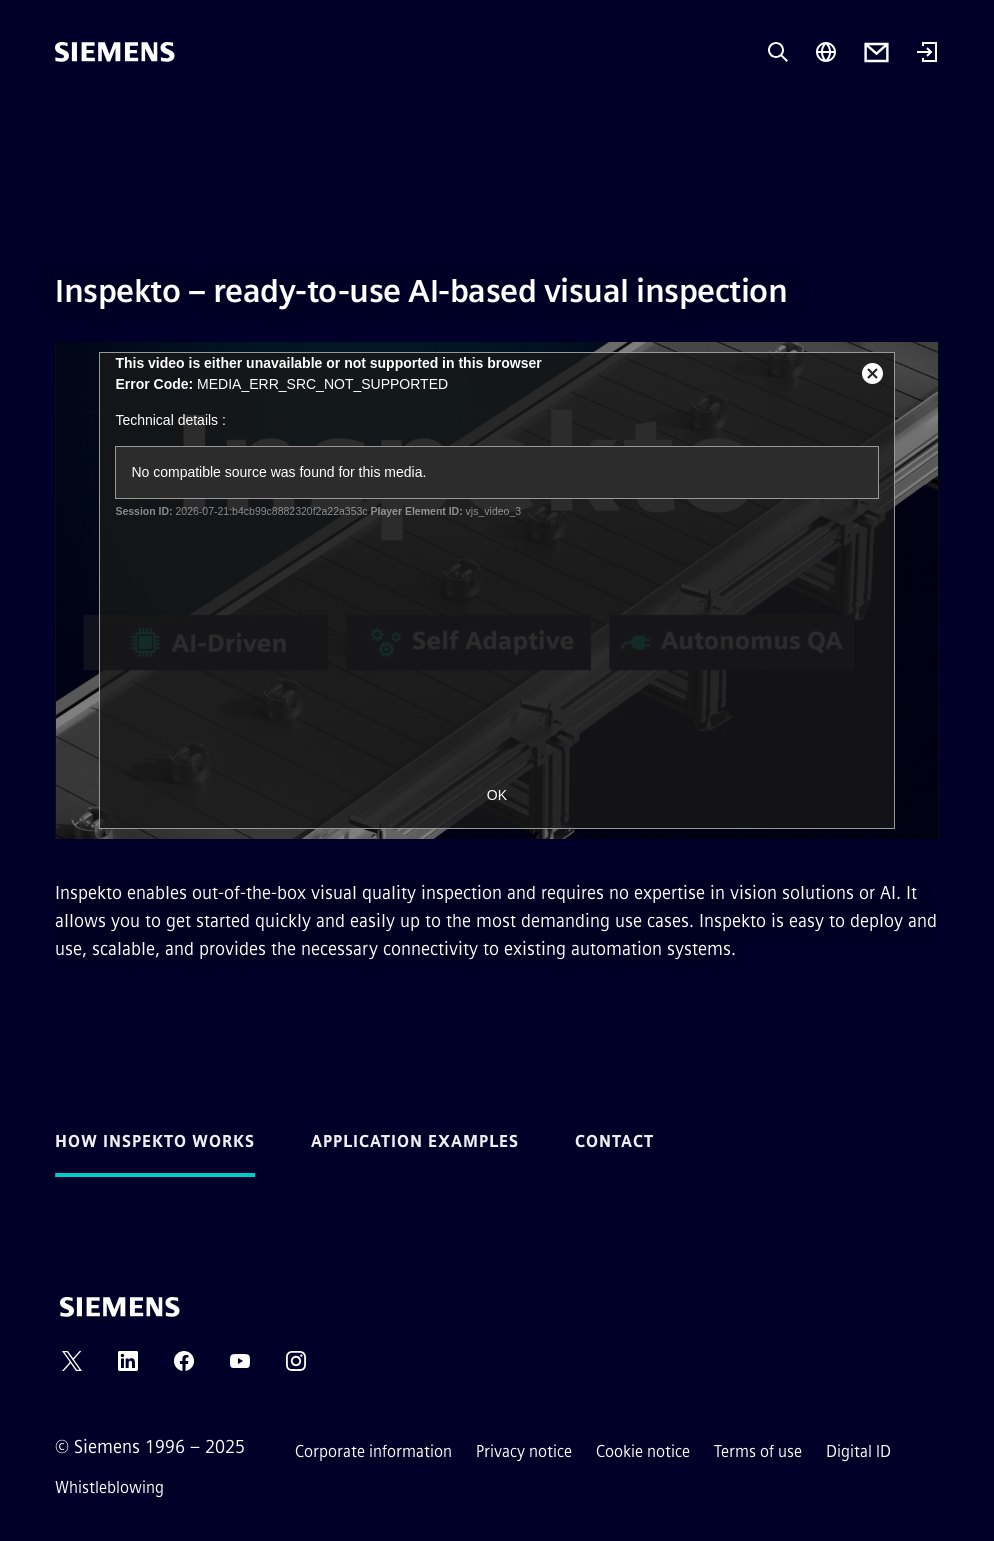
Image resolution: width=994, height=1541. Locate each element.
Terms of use (758, 1451)
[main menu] (69, 119)
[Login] (927, 54)
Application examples (415, 1141)
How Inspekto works (155, 1141)
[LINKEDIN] (128, 1367)
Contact (614, 1141)
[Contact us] (876, 52)
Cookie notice (643, 1451)
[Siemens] (115, 52)
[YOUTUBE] (240, 1367)
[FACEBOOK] (184, 1367)
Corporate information (373, 1451)
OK (497, 795)
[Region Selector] (826, 52)
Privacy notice (524, 1451)
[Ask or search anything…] (778, 52)
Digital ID (858, 1451)
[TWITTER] (72, 1367)
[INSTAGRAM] (296, 1367)
